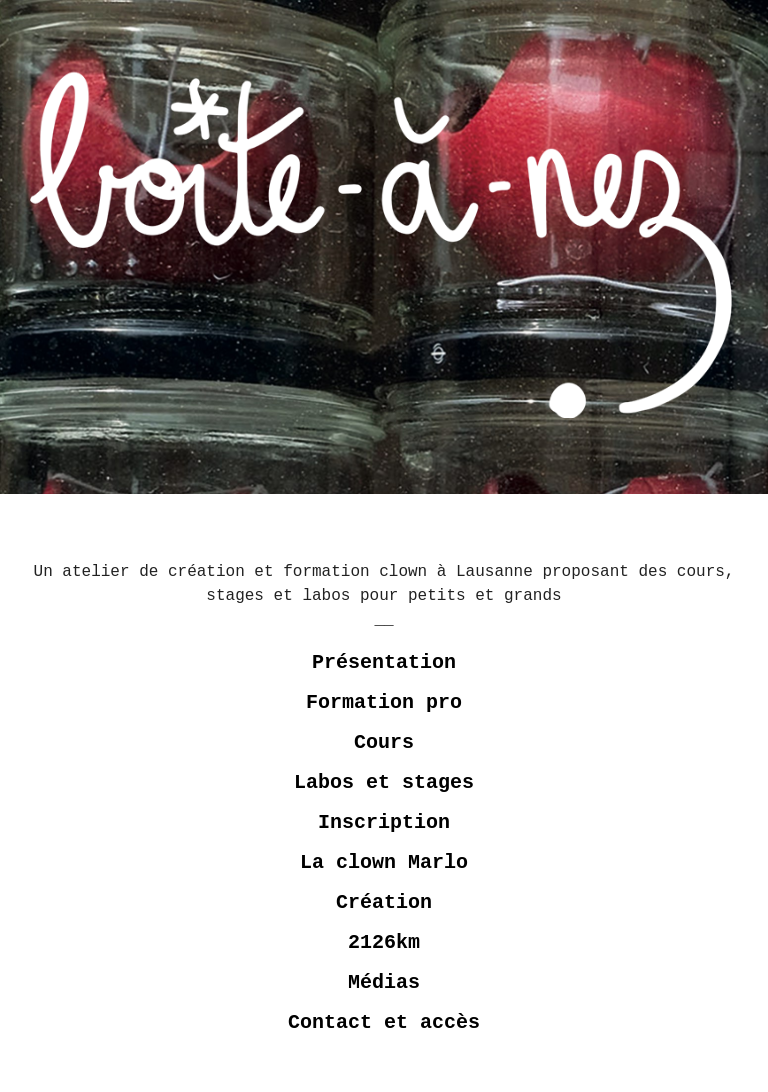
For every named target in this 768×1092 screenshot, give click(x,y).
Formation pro (384, 702)
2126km (384, 942)
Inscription (384, 822)
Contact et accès (384, 1022)
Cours (384, 742)
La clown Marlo (384, 862)
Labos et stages (384, 782)
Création (384, 902)
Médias (384, 982)
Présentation (384, 662)
